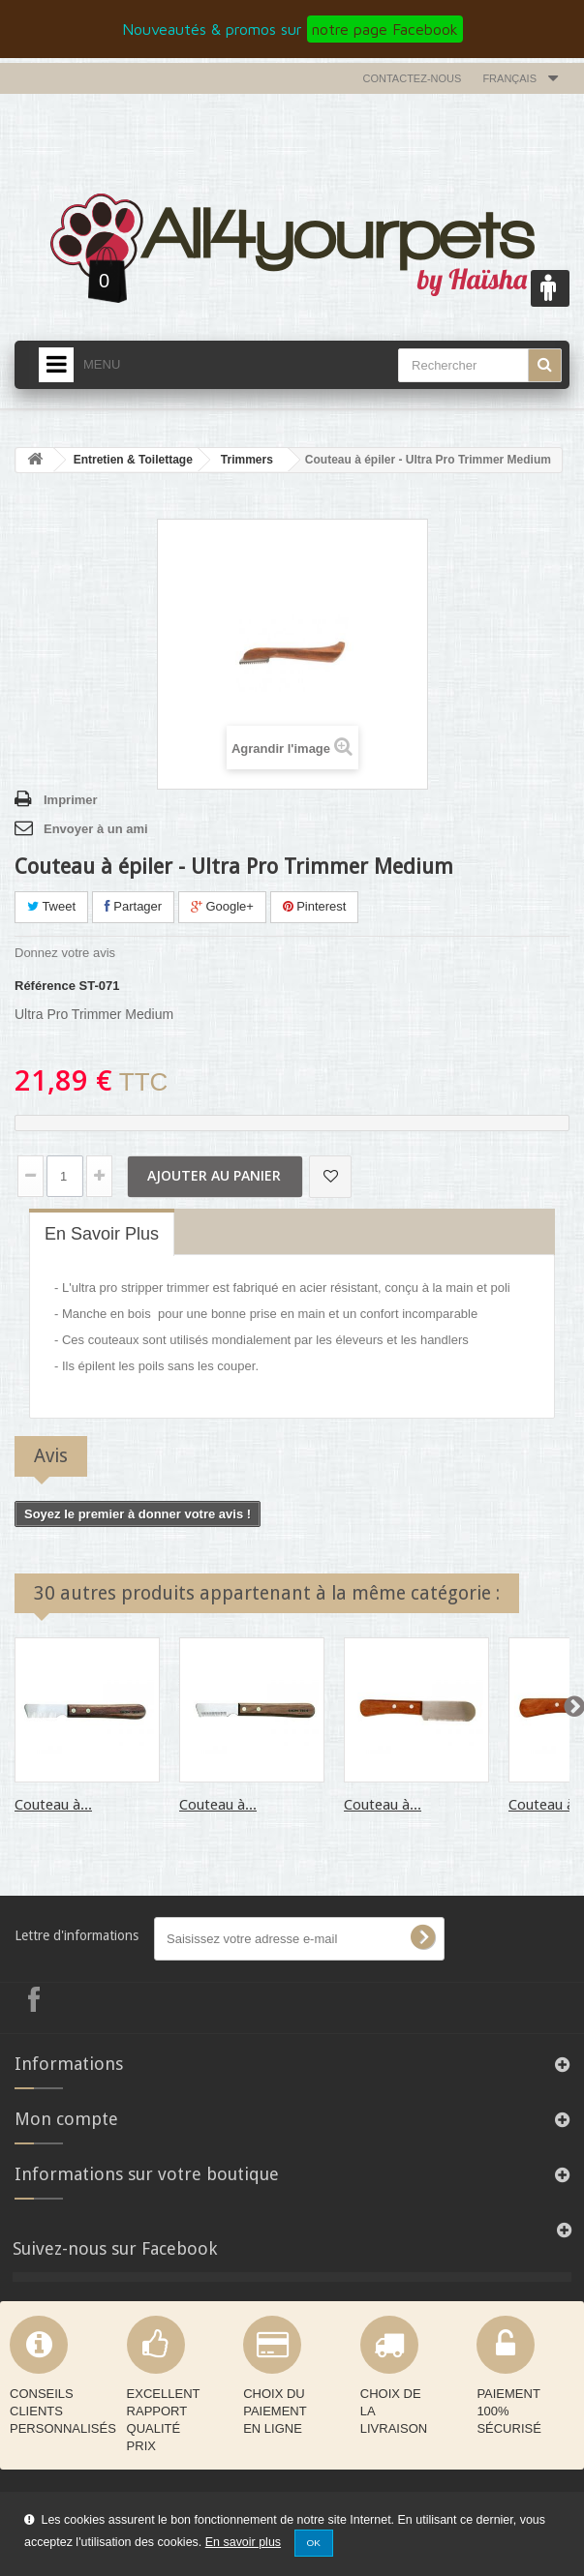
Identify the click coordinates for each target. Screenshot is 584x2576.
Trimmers (247, 459)
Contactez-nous (412, 78)
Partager (133, 906)
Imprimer (71, 800)
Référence (45, 985)
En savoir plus (243, 2542)
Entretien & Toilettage (133, 459)
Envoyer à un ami (96, 829)
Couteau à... (53, 1804)
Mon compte (66, 2119)
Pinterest (315, 906)
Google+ (222, 906)
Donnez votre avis (65, 952)
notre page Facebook (385, 29)
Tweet (51, 906)
